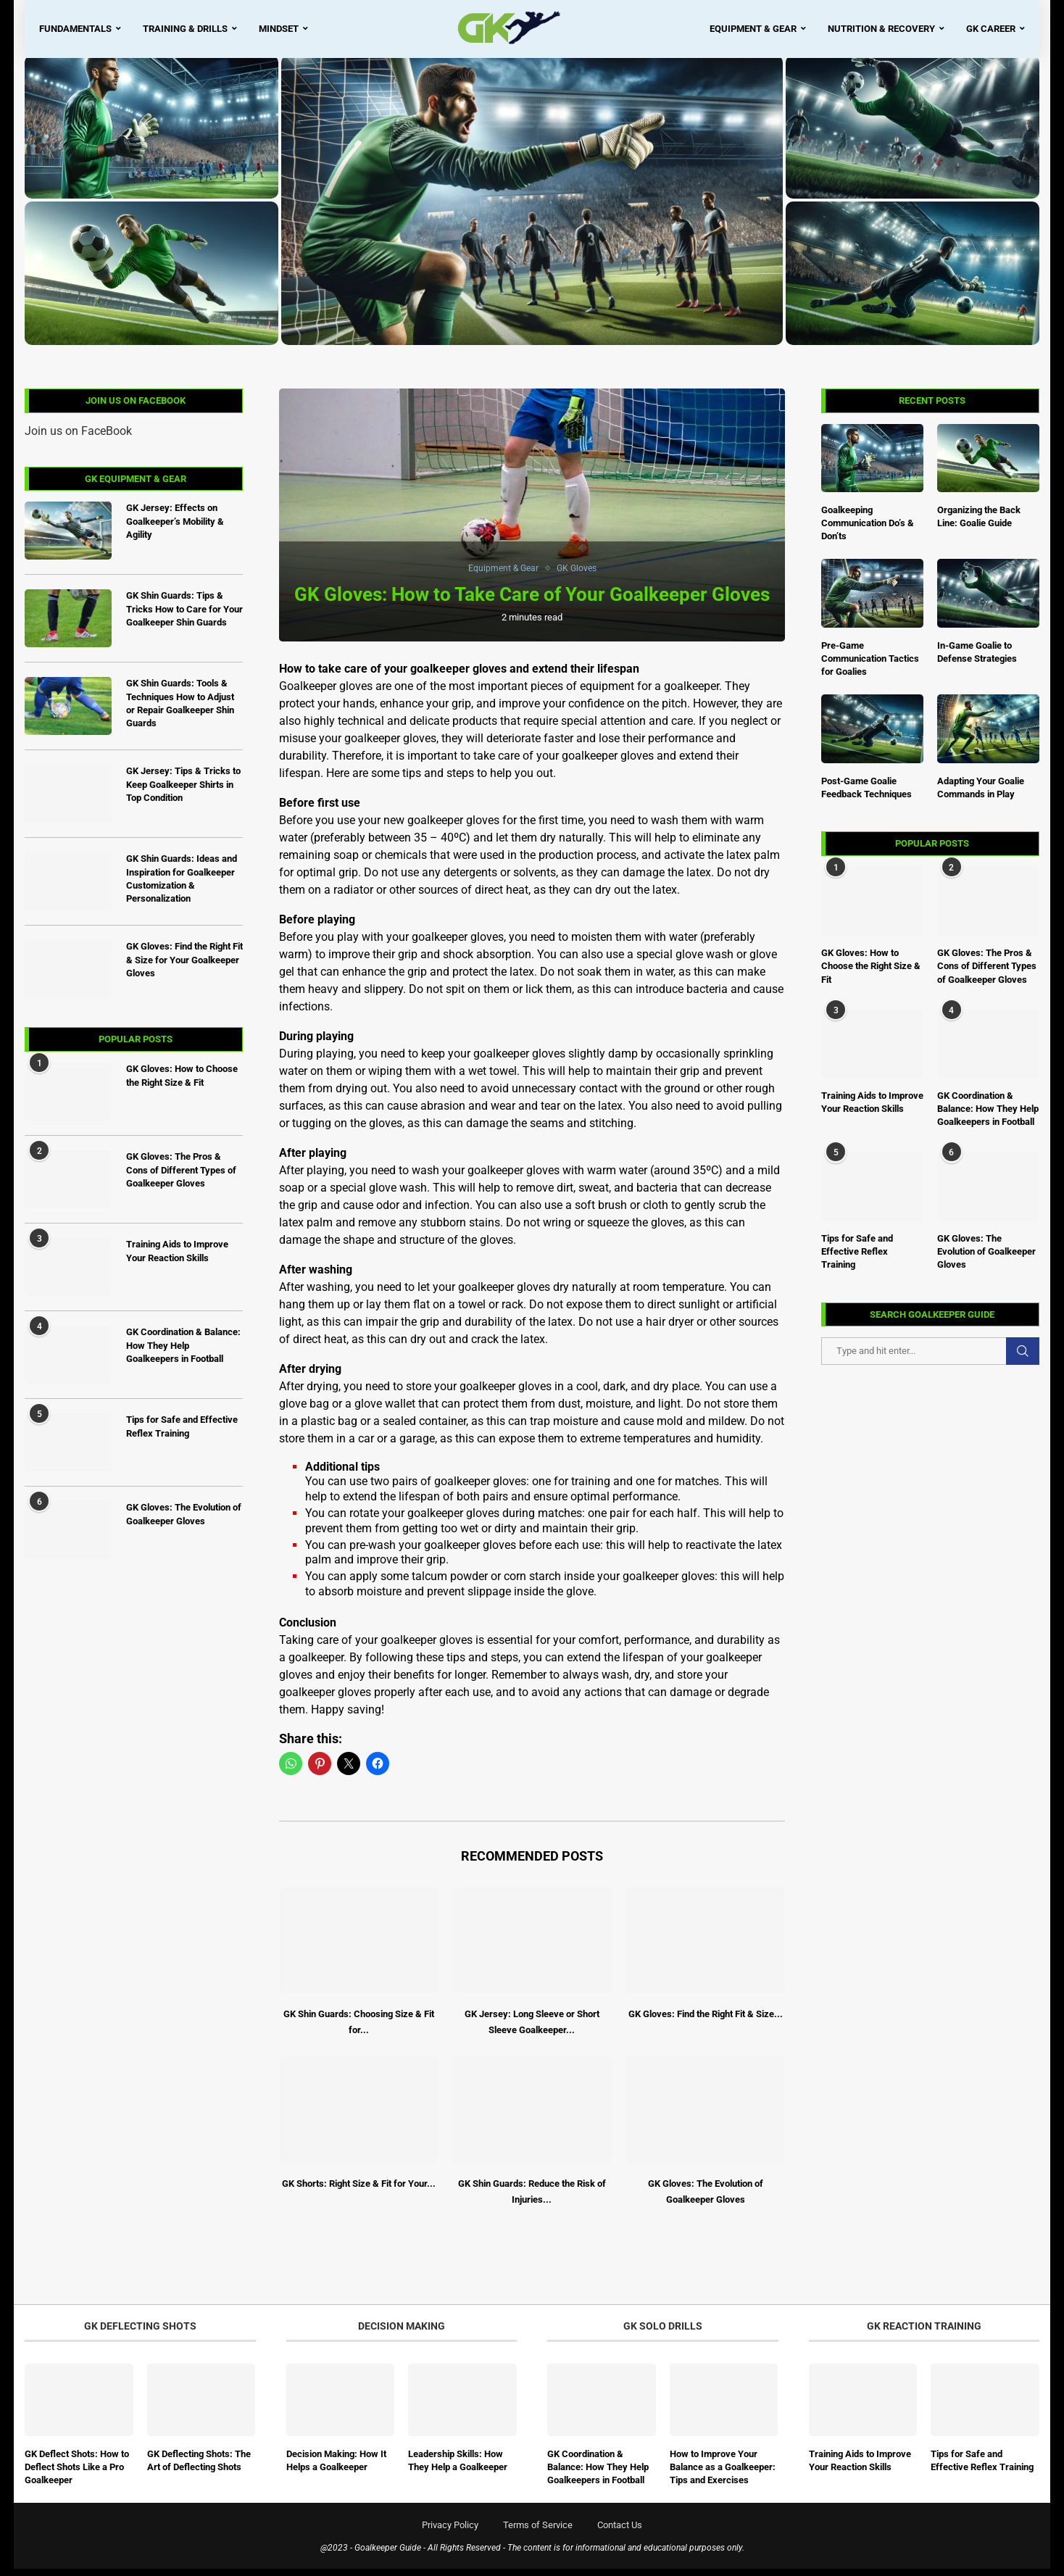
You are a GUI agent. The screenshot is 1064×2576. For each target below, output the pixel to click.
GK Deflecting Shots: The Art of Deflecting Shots (199, 2468)
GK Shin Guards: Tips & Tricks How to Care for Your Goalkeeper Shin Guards (184, 616)
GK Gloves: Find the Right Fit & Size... (705, 2021)
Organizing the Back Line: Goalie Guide (979, 524)
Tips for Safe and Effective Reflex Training (857, 1258)
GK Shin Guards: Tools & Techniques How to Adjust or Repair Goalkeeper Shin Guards (180, 711)
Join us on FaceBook (78, 438)
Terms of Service (538, 2532)
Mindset (279, 28)
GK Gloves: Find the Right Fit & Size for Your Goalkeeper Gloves (184, 967)
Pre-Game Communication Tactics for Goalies (870, 665)
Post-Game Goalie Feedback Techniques (866, 795)
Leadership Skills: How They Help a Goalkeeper (457, 2468)
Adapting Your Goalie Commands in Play (980, 795)
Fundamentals (75, 28)
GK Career (990, 28)
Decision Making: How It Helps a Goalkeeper (336, 2468)
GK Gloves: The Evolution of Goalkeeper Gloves (986, 1258)
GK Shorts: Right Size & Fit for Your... (359, 2191)
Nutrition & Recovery (881, 28)
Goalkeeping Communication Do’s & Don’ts (867, 530)
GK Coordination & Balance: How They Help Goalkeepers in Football (988, 1115)
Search (1022, 1359)
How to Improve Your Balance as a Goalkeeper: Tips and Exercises (723, 2474)
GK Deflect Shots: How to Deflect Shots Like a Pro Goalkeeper (77, 2474)
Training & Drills (185, 28)
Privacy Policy (450, 2532)
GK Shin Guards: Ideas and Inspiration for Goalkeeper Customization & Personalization (181, 886)
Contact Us (619, 2532)
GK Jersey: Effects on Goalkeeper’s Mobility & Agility (175, 528)
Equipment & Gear (753, 28)
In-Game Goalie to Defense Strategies (977, 659)
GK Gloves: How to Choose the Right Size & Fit (870, 973)
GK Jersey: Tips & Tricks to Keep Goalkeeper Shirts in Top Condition (183, 791)
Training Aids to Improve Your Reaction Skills (872, 1109)
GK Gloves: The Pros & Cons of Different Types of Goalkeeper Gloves (986, 973)
